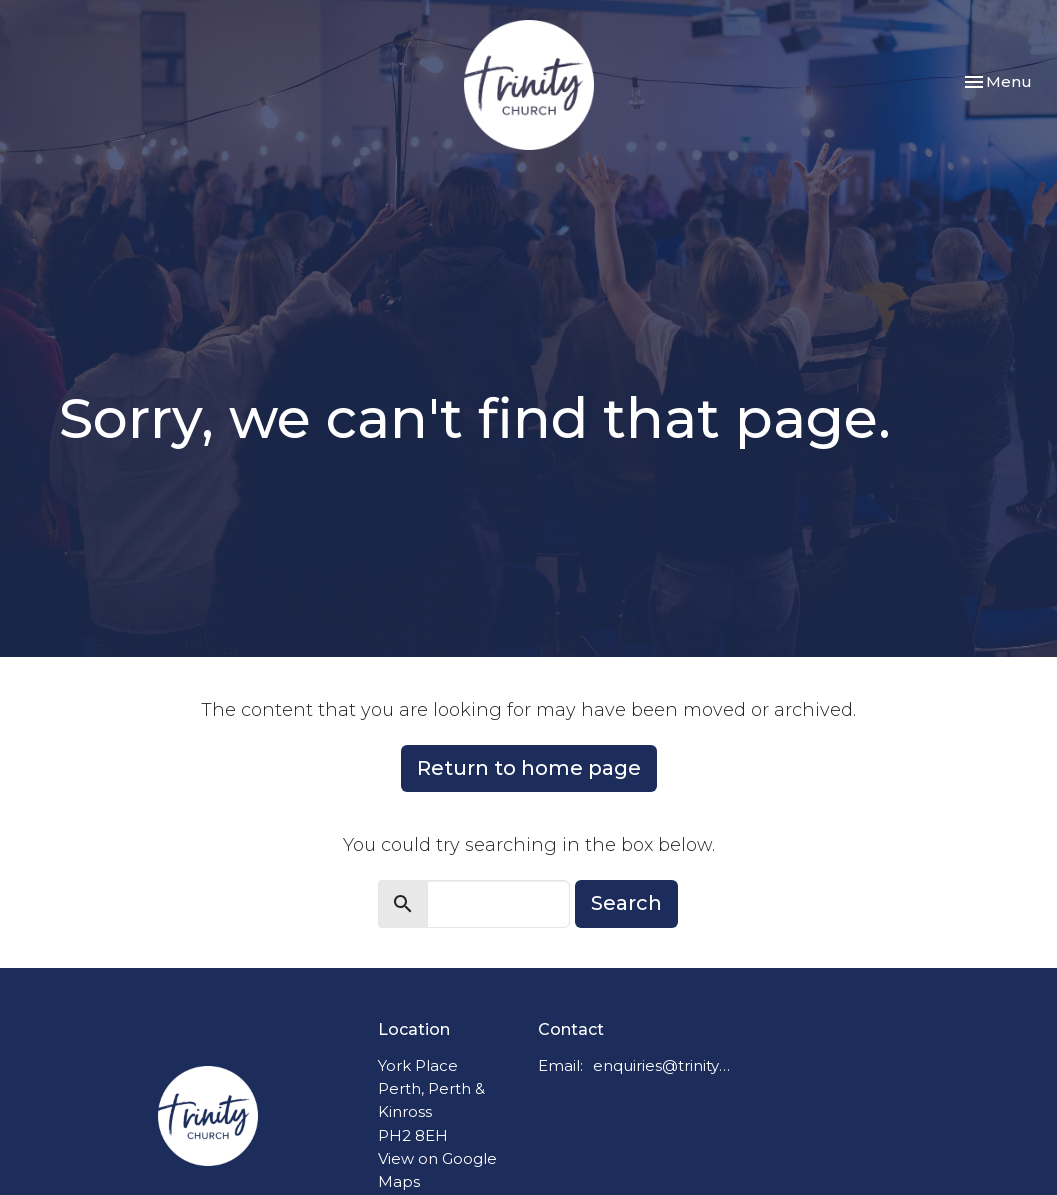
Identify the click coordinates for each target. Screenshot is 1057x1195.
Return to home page (529, 768)
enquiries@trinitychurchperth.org (662, 1065)
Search (626, 903)
